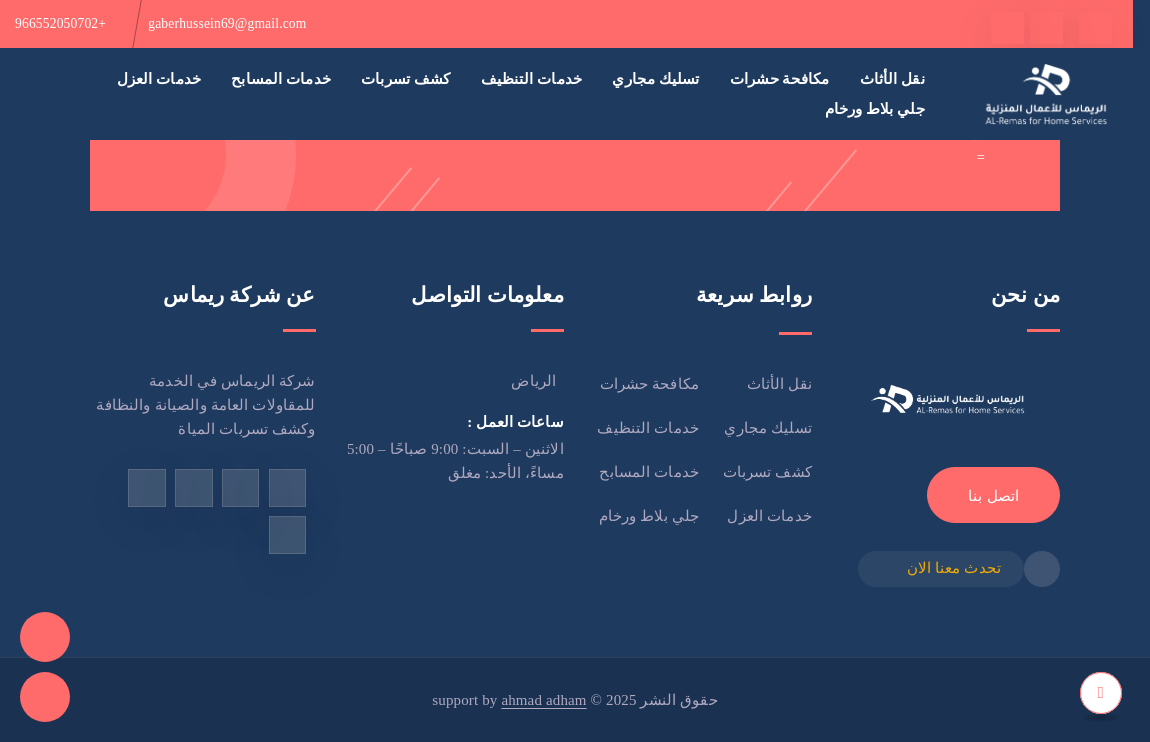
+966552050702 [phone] (60, 23)
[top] (1101, 693)
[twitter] (1046, 28)
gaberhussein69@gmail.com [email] (227, 23)
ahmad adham (543, 700)
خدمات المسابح (281, 78)
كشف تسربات (405, 78)
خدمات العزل (159, 78)
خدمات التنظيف (532, 78)
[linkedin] (287, 534)
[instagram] (193, 487)
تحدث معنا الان (954, 568)
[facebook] (1095, 28)
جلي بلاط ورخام (875, 108)
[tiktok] (1007, 28)
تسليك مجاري (655, 78)
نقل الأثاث (892, 78)
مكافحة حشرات (779, 78)
